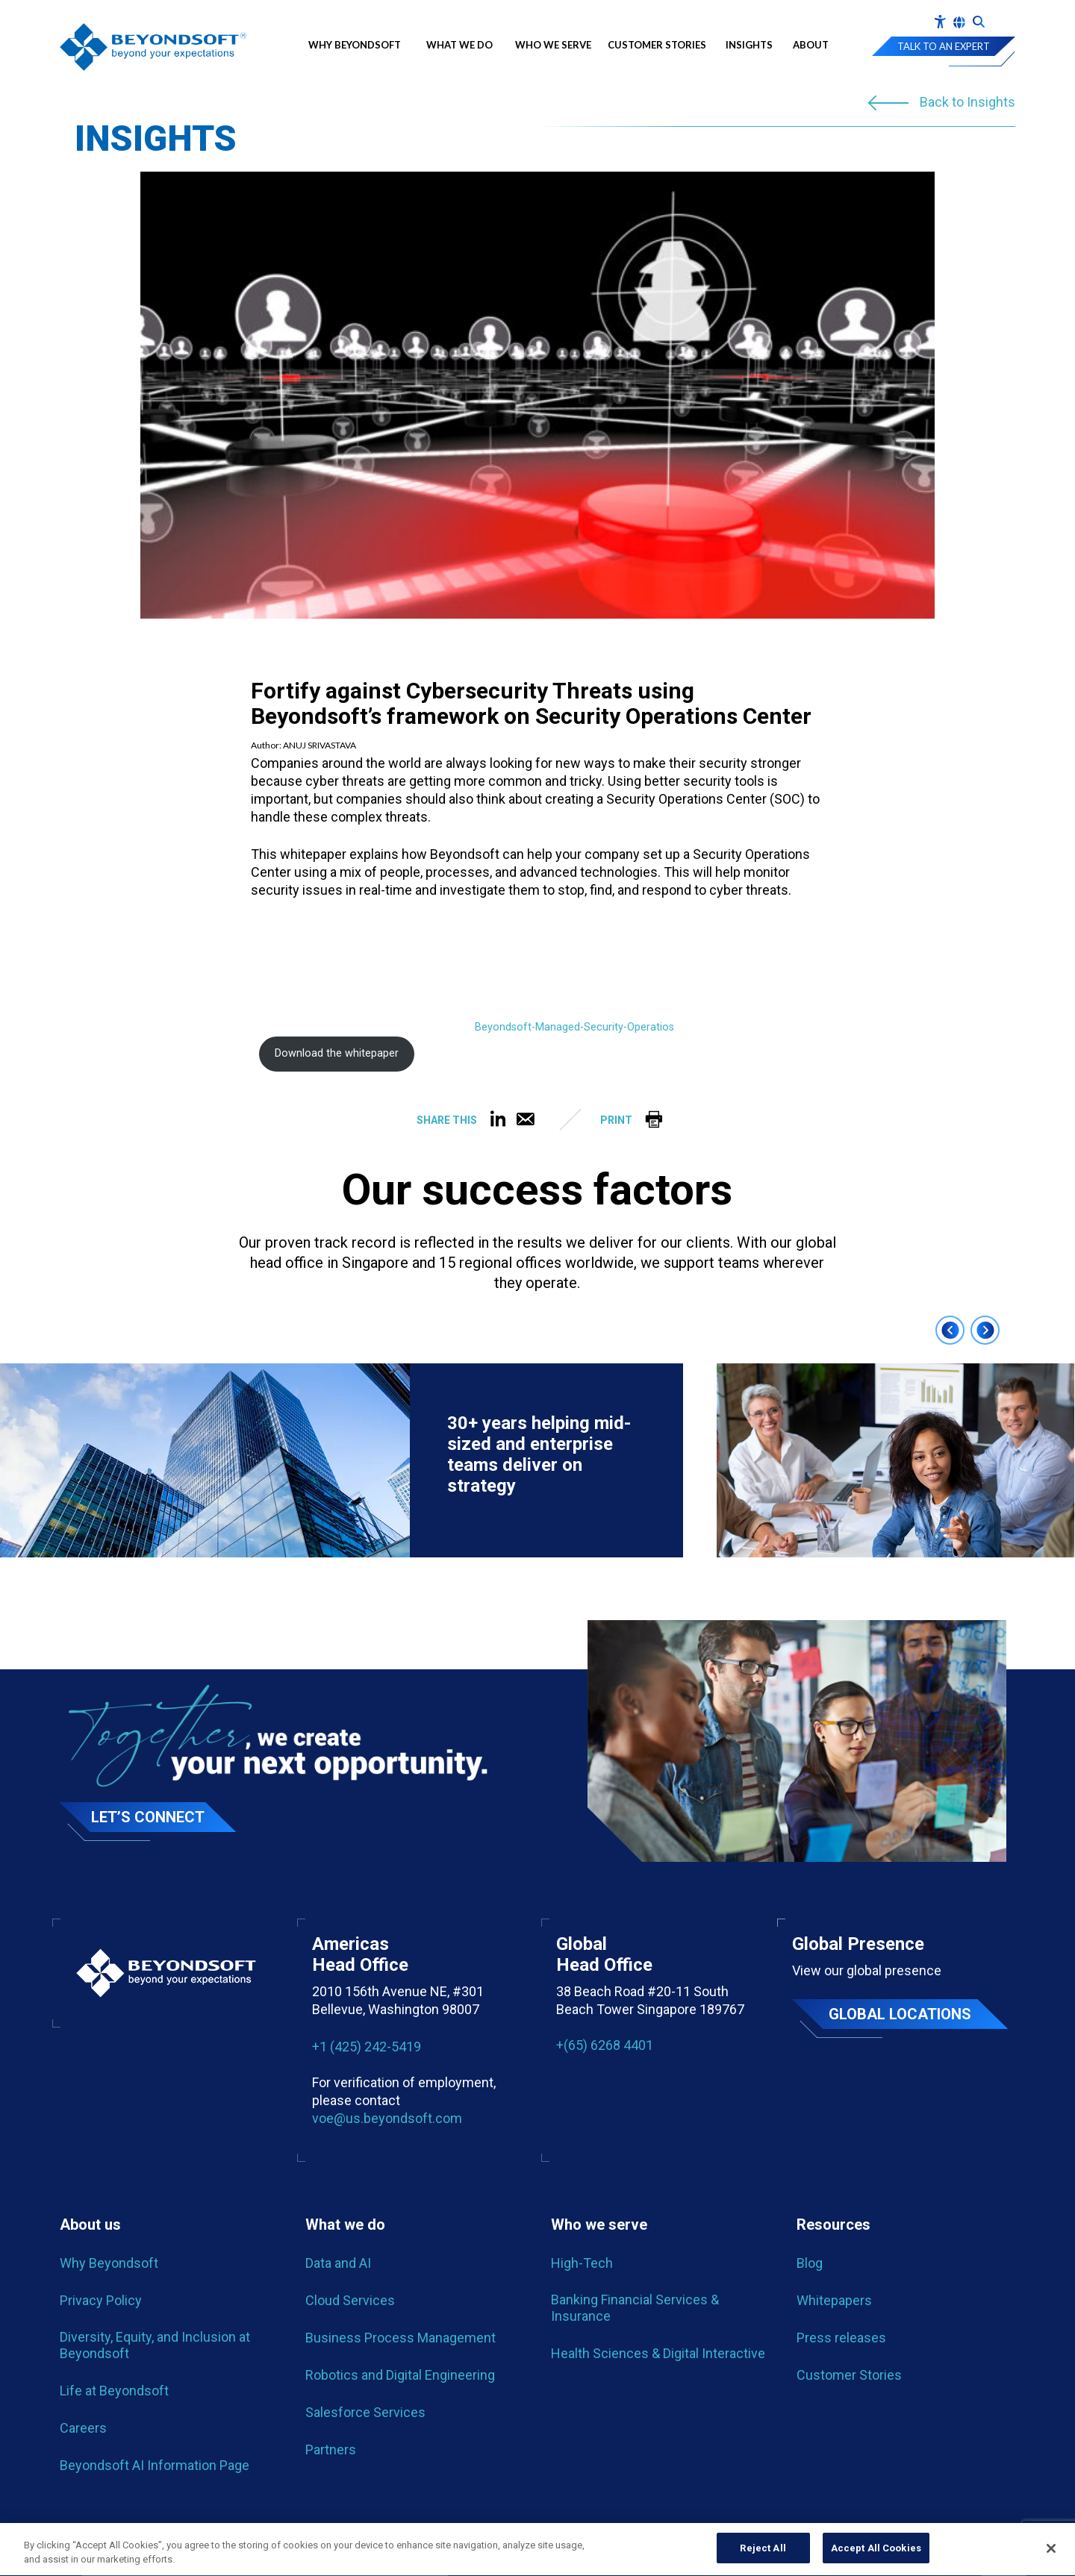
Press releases (841, 2337)
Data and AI (338, 2263)
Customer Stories (657, 45)
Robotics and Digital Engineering (400, 2375)
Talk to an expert (943, 46)
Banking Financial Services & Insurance (635, 2308)
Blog (810, 2263)
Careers (83, 2428)
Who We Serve (553, 45)
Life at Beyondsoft (114, 2390)
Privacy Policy (101, 2300)
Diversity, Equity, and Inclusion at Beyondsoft (155, 2345)
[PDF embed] (363, 975)
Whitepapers (834, 2300)
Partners (330, 2449)
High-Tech (582, 2263)
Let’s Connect (148, 1817)
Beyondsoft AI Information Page (154, 2465)
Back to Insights (967, 103)
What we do (459, 45)
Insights (749, 45)
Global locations (900, 2014)
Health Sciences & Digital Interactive (658, 2353)
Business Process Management (400, 2337)
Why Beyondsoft (358, 45)
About (811, 45)
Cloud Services (350, 2300)
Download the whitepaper (337, 1053)
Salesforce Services (365, 2412)
